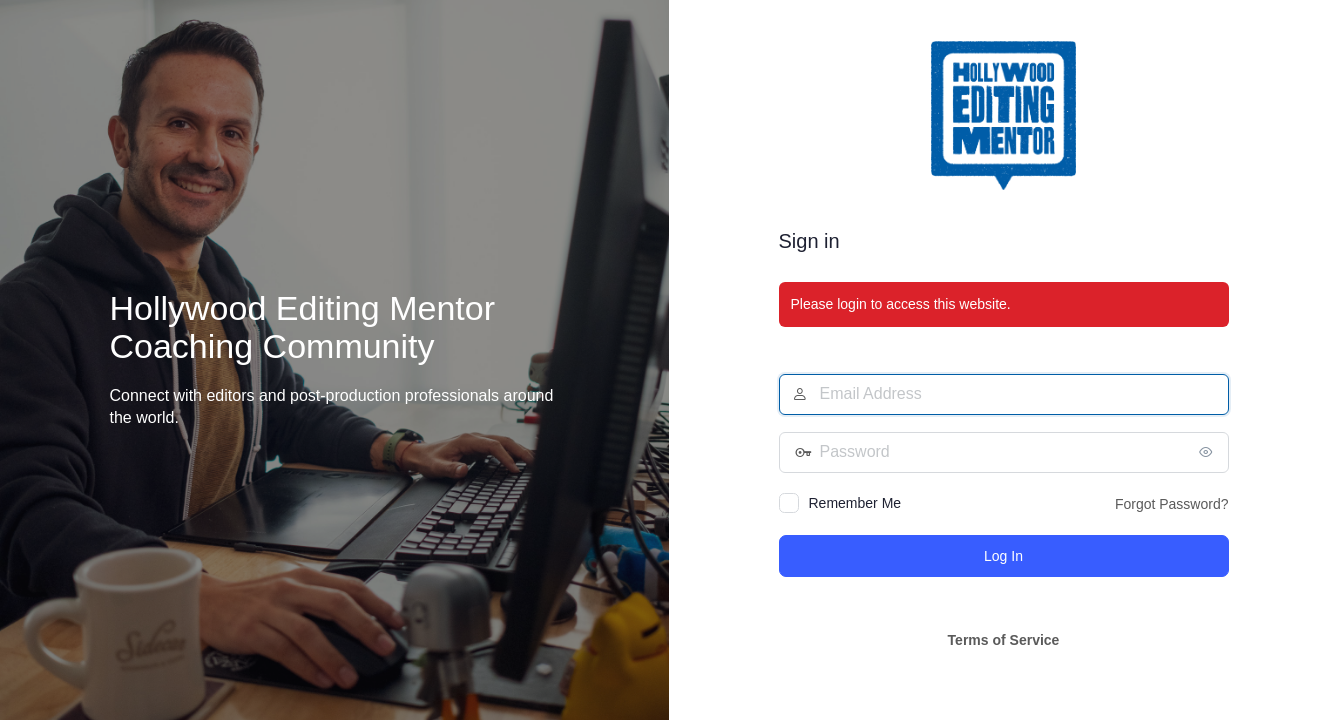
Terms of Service (1004, 640)
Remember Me (855, 503)
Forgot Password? (1172, 504)
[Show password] (1209, 452)
